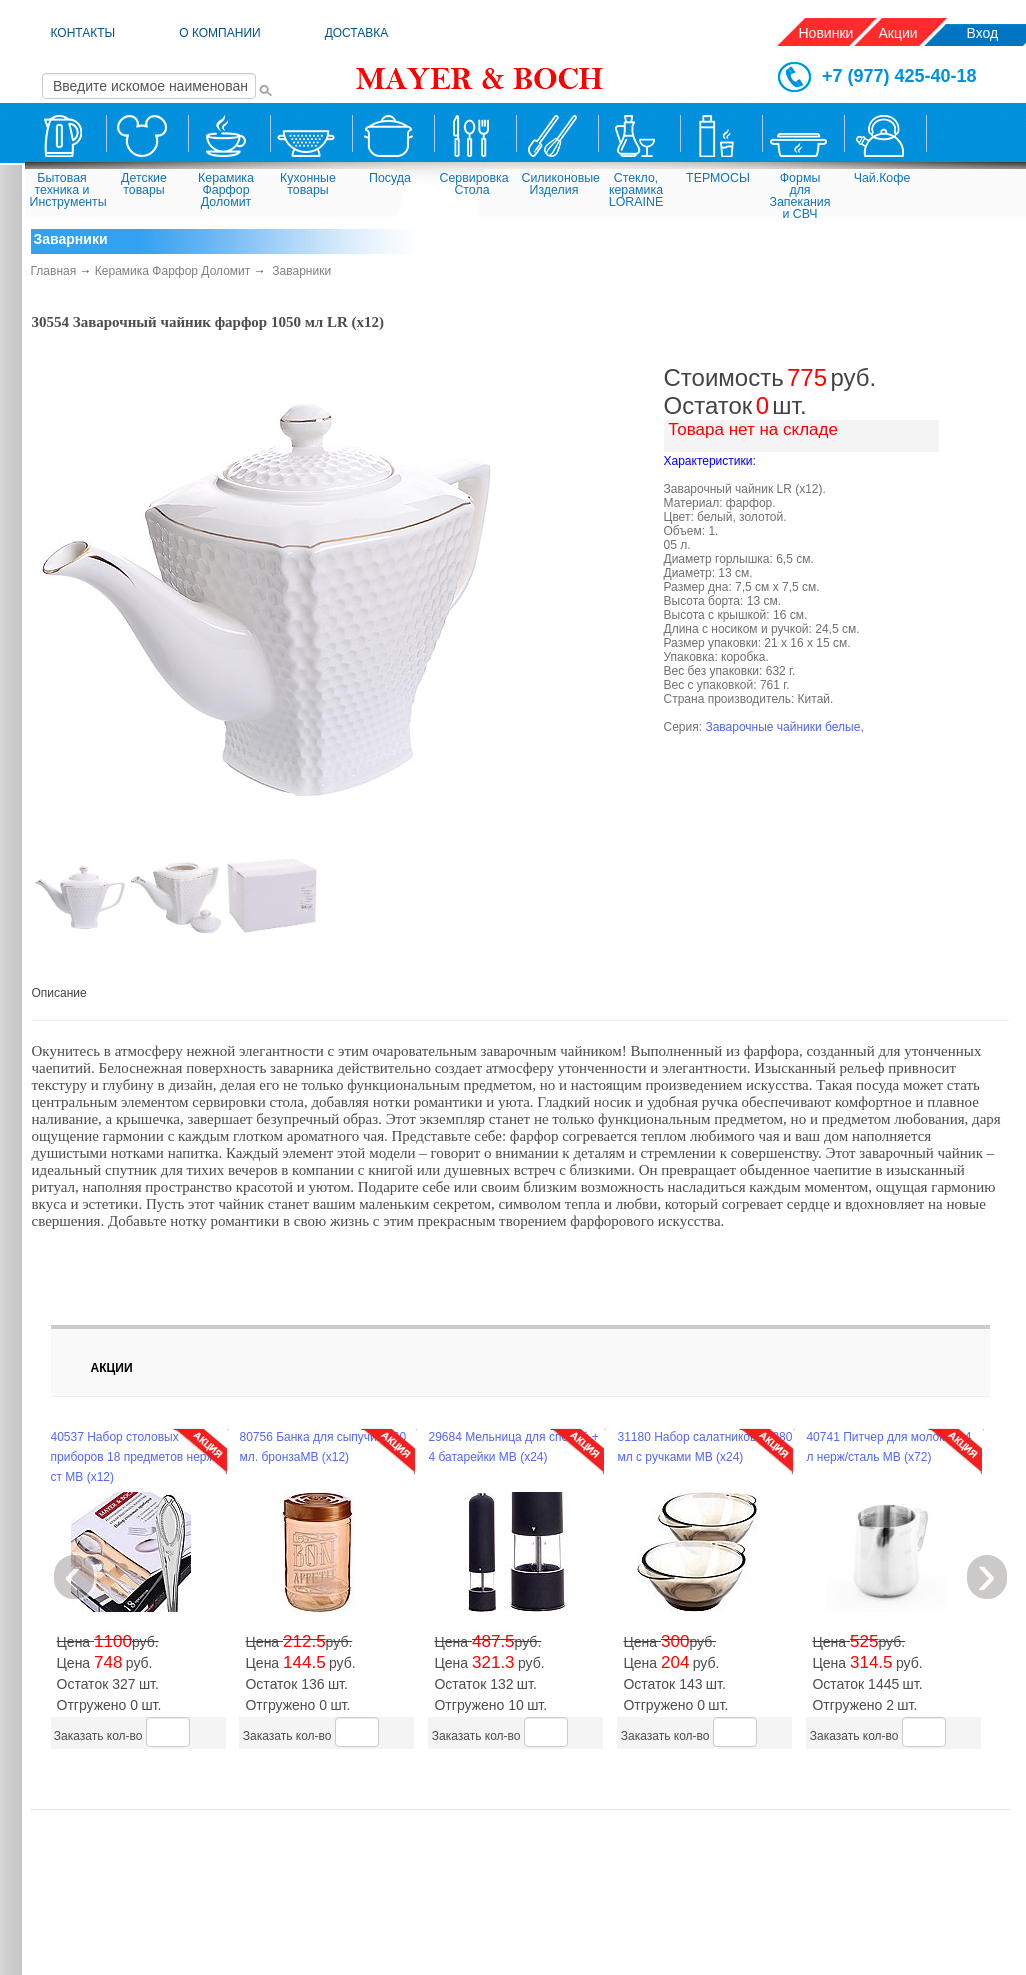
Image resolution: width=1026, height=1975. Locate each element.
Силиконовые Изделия (557, 184)
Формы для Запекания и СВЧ (800, 194)
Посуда (390, 178)
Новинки (826, 33)
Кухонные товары (308, 184)
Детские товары (144, 184)
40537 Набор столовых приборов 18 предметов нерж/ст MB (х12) (134, 1457)
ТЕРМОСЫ (718, 178)
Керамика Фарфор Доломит (226, 190)
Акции (898, 33)
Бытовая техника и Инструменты (65, 190)
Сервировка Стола (474, 184)
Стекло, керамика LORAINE (636, 190)
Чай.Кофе (882, 178)
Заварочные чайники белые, (784, 727)
